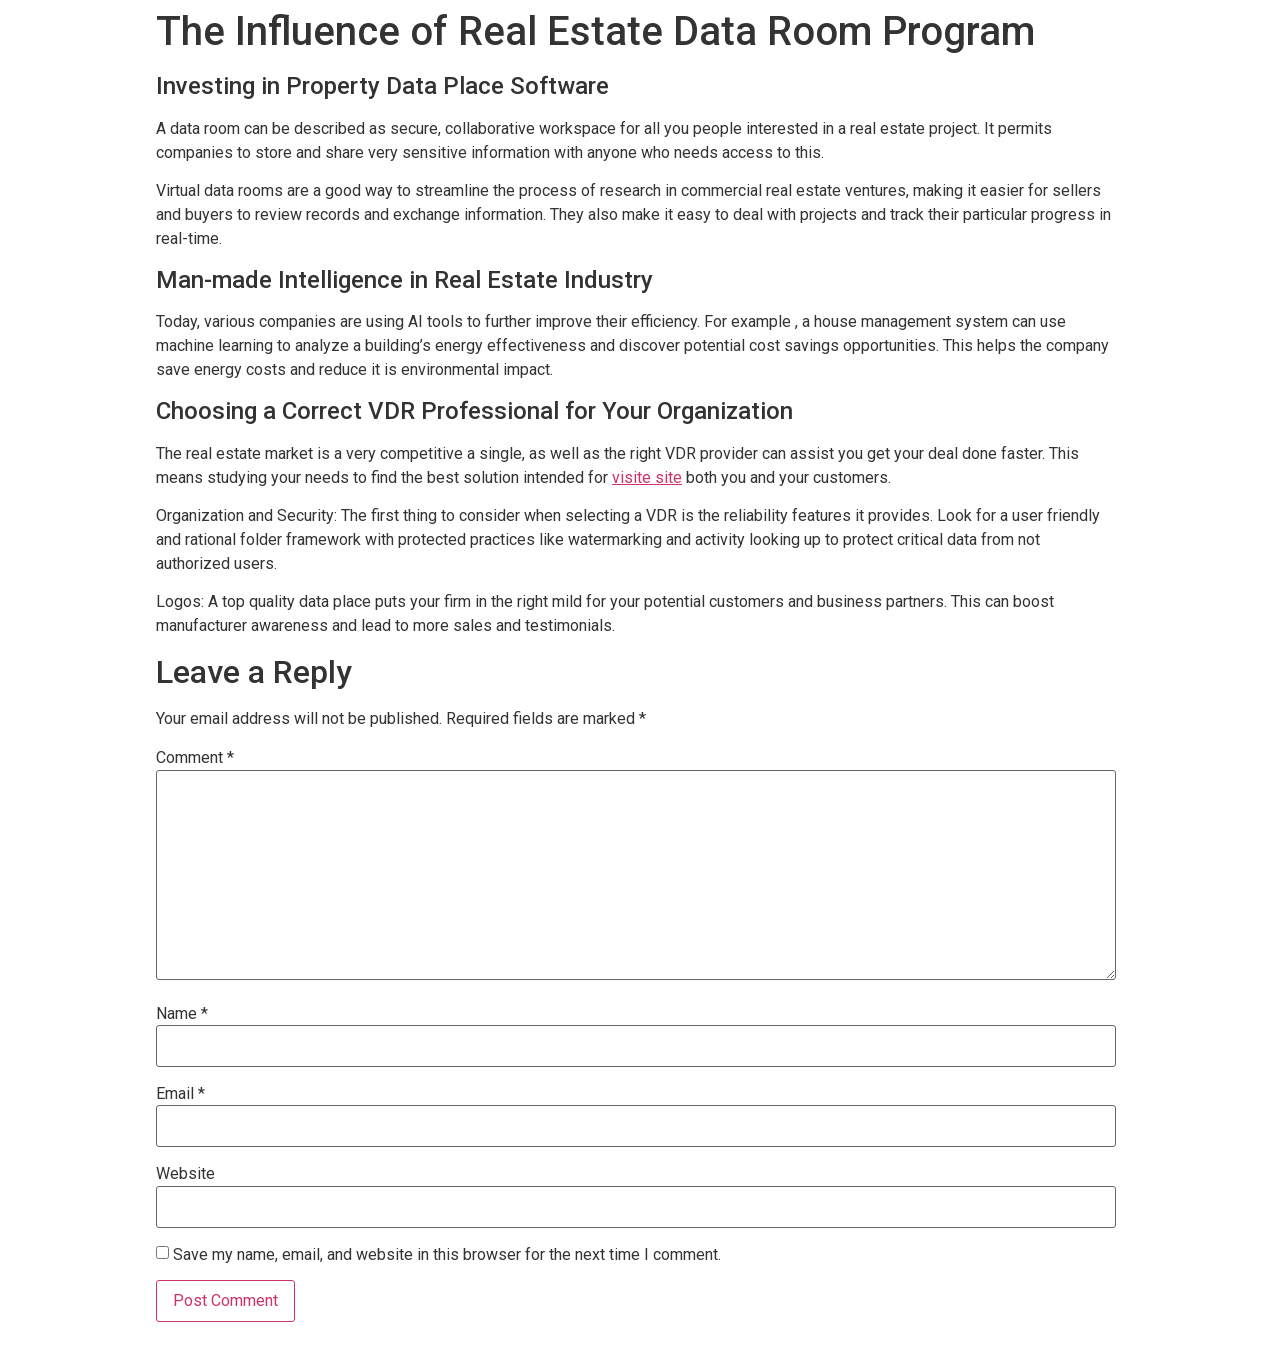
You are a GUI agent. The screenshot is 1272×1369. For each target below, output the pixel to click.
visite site (647, 477)
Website (185, 1174)
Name (182, 1014)
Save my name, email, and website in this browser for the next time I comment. (447, 1255)
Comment (195, 758)
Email (180, 1094)
